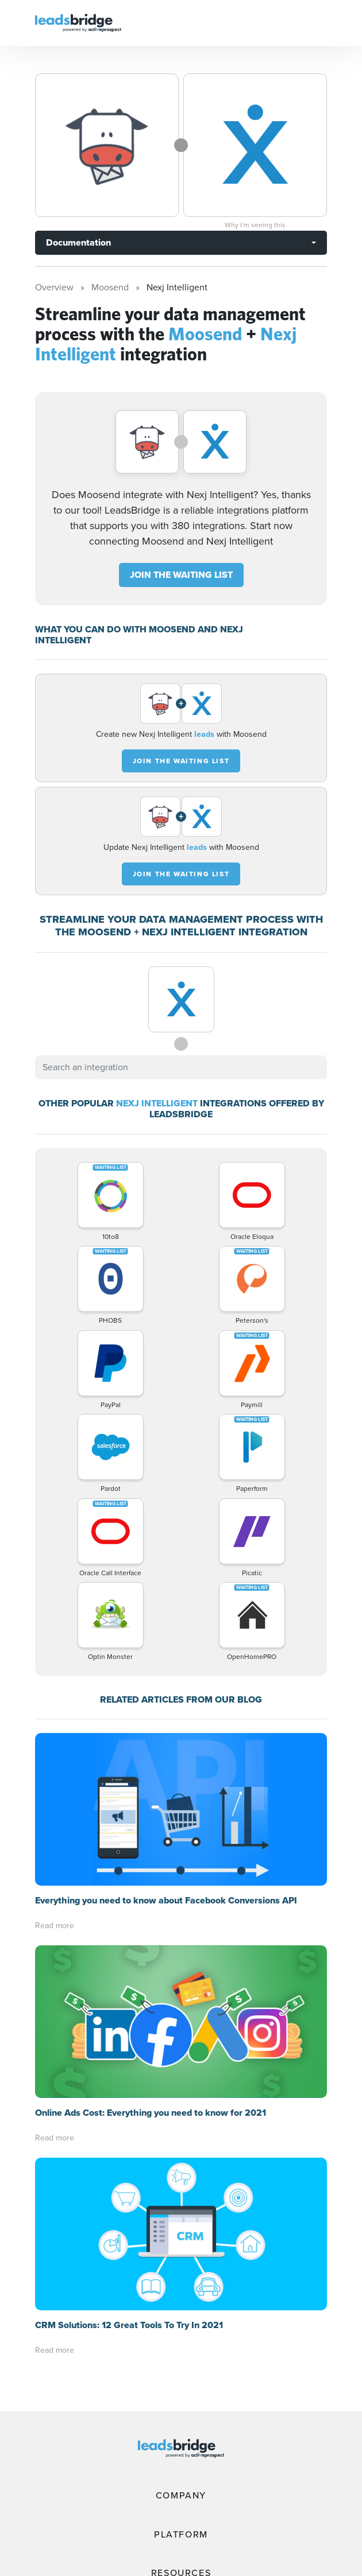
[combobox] (181, 1067)
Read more (54, 1926)
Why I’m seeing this (255, 225)
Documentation (78, 242)
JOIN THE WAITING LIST (181, 574)
